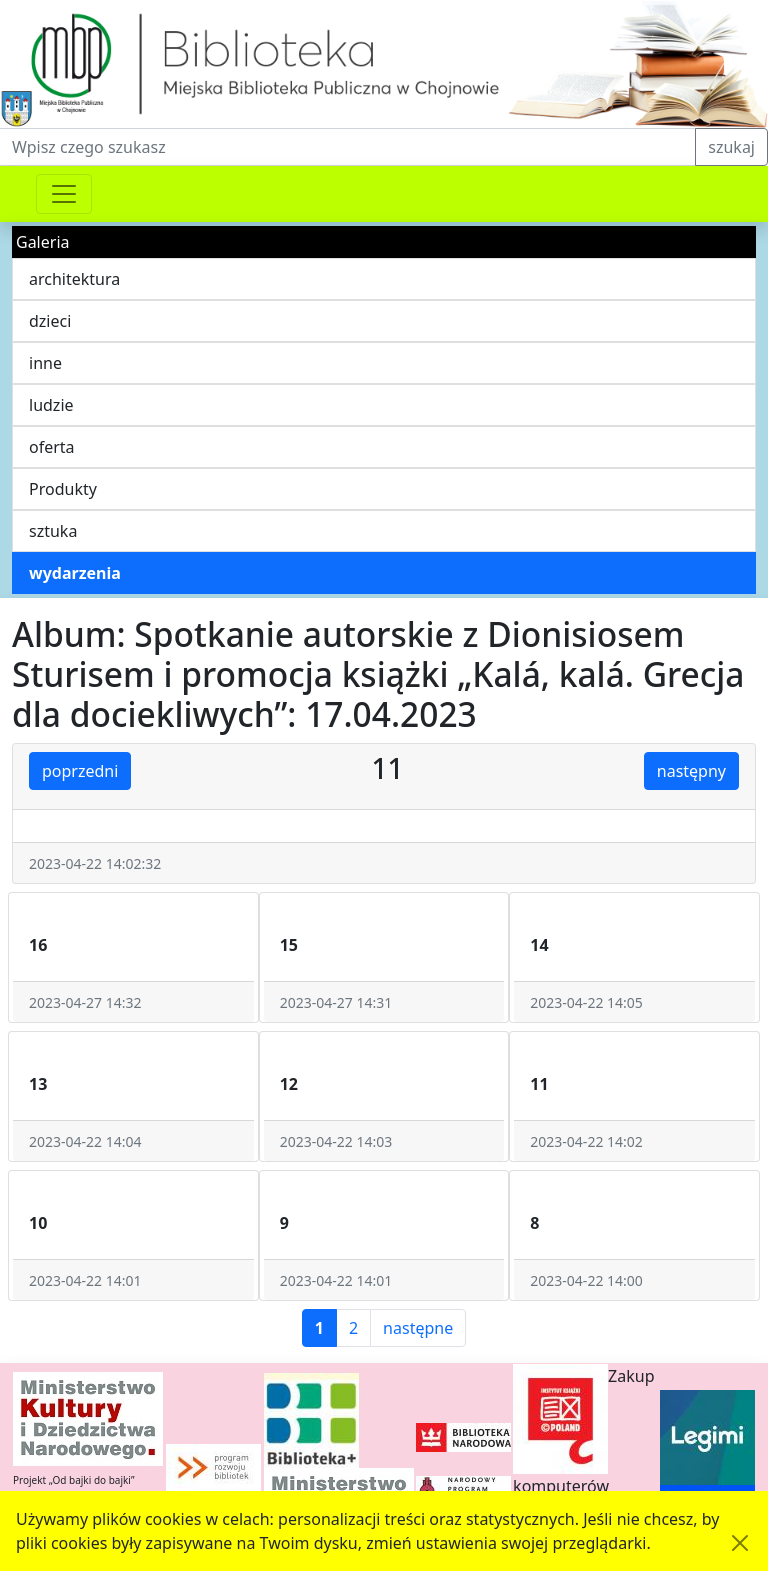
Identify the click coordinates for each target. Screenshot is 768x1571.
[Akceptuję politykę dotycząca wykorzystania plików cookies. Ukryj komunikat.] (740, 1543)
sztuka (53, 531)
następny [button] (691, 771)
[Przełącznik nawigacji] (64, 194)
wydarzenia (75, 573)
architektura (74, 279)
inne (45, 363)
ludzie (51, 405)
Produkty (63, 489)
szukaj (731, 147)
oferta (52, 447)
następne (418, 1328)
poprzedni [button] (80, 771)
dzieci (50, 321)
